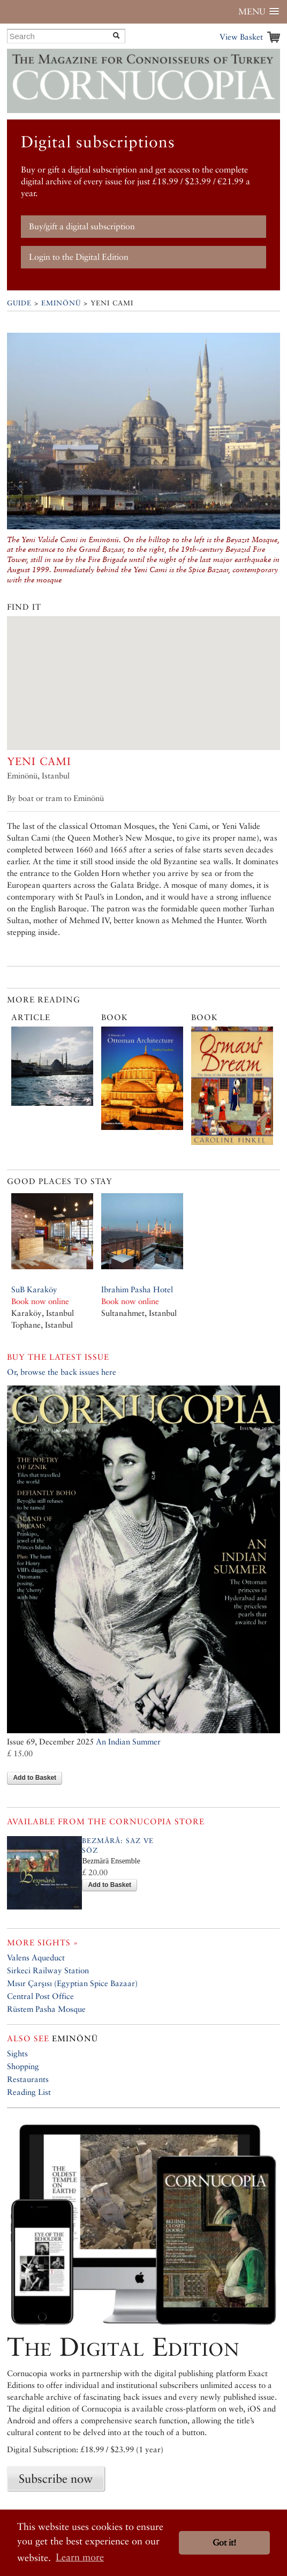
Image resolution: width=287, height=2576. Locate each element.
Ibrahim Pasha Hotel (137, 1289)
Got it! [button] (224, 2542)
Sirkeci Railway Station (48, 1970)
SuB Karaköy (34, 1289)
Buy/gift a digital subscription (82, 226)
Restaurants (28, 2079)
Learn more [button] (80, 2557)
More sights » (42, 1942)
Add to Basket (34, 1777)
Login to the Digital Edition (79, 257)
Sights (17, 2053)
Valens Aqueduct (36, 1957)
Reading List (29, 2091)
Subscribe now (56, 2478)
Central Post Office (40, 1996)
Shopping (23, 2066)
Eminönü (61, 303)
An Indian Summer (128, 1741)
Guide (19, 303)
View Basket (241, 36)
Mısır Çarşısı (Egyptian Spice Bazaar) (72, 1983)
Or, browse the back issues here (61, 1371)
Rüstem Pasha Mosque (46, 2008)
